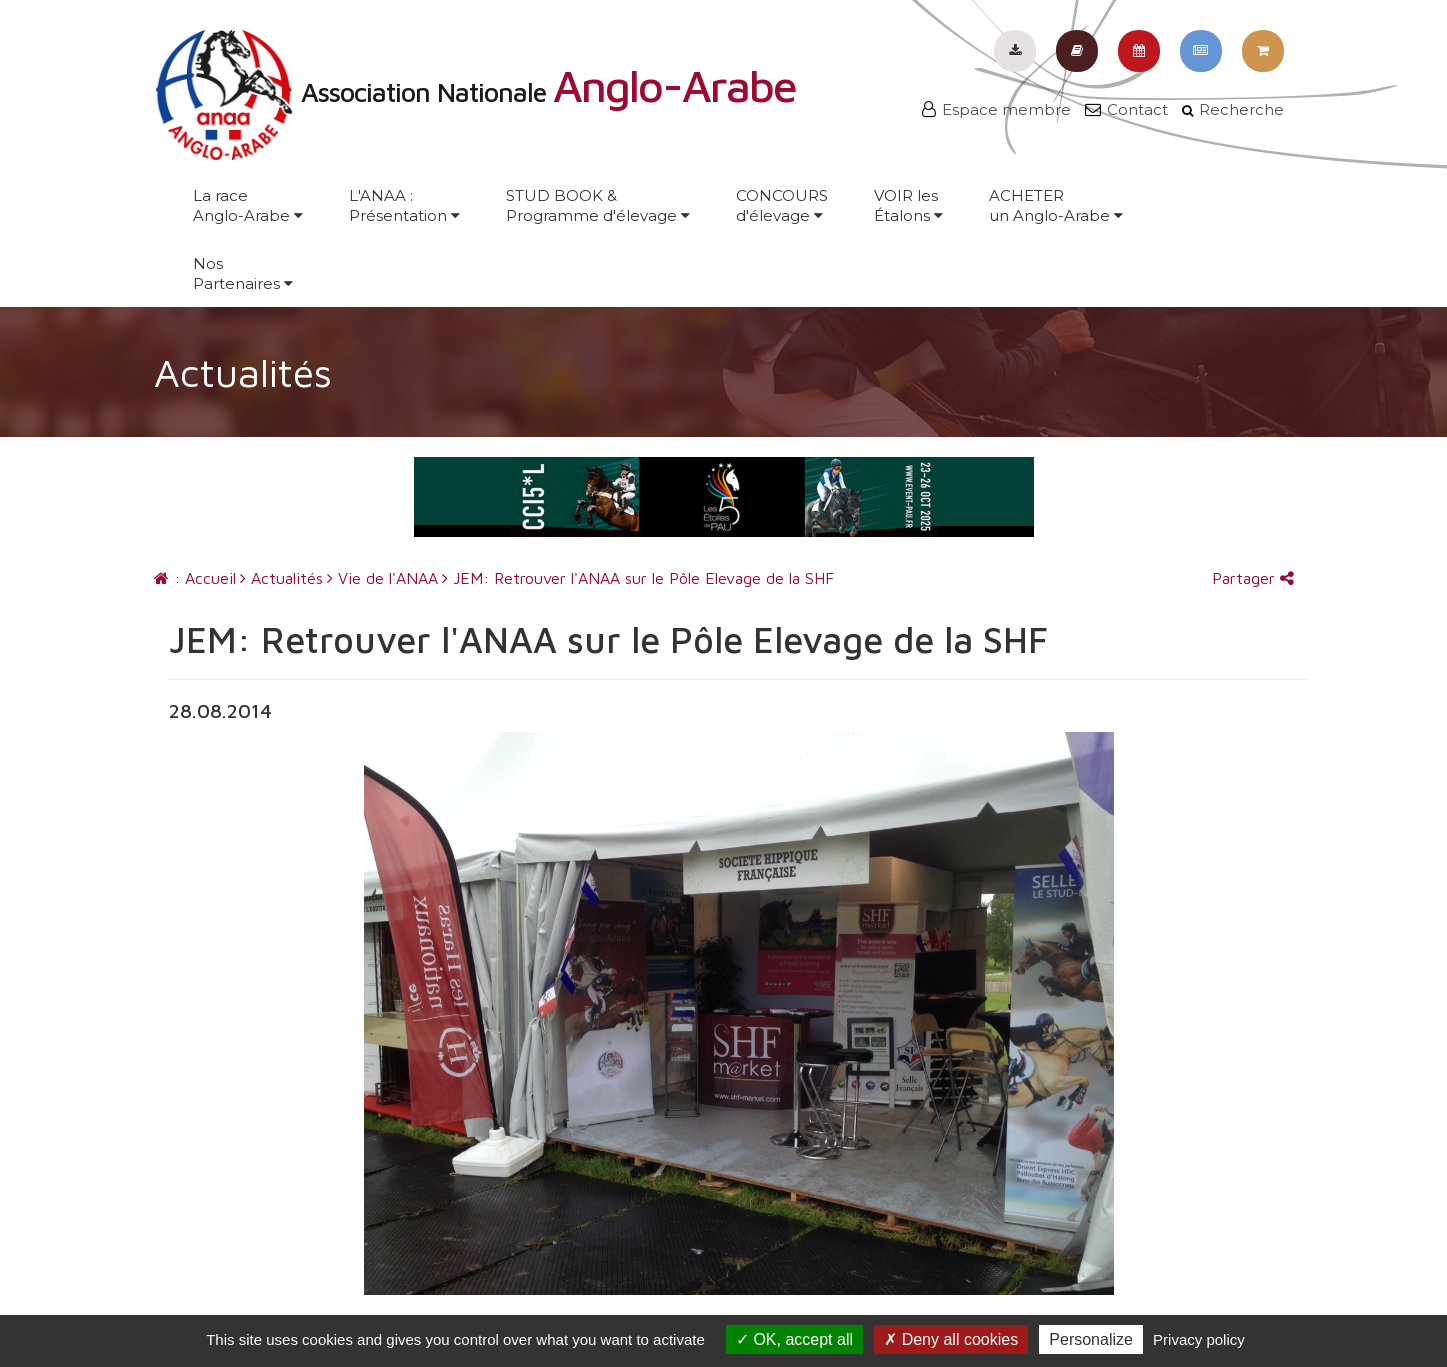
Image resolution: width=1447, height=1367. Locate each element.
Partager (1253, 578)
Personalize (1091, 1339)
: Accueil (195, 578)
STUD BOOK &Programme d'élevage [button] (598, 205)
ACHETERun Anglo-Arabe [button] (1056, 205)
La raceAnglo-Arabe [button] (248, 205)
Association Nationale (475, 92)
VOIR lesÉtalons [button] (908, 205)
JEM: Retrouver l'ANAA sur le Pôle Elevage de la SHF (638, 578)
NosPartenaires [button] (243, 273)
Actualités (281, 578)
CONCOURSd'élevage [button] (782, 205)
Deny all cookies (951, 1339)
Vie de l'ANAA (382, 578)
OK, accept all (794, 1339)
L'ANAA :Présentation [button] (404, 205)
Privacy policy (1199, 1339)
